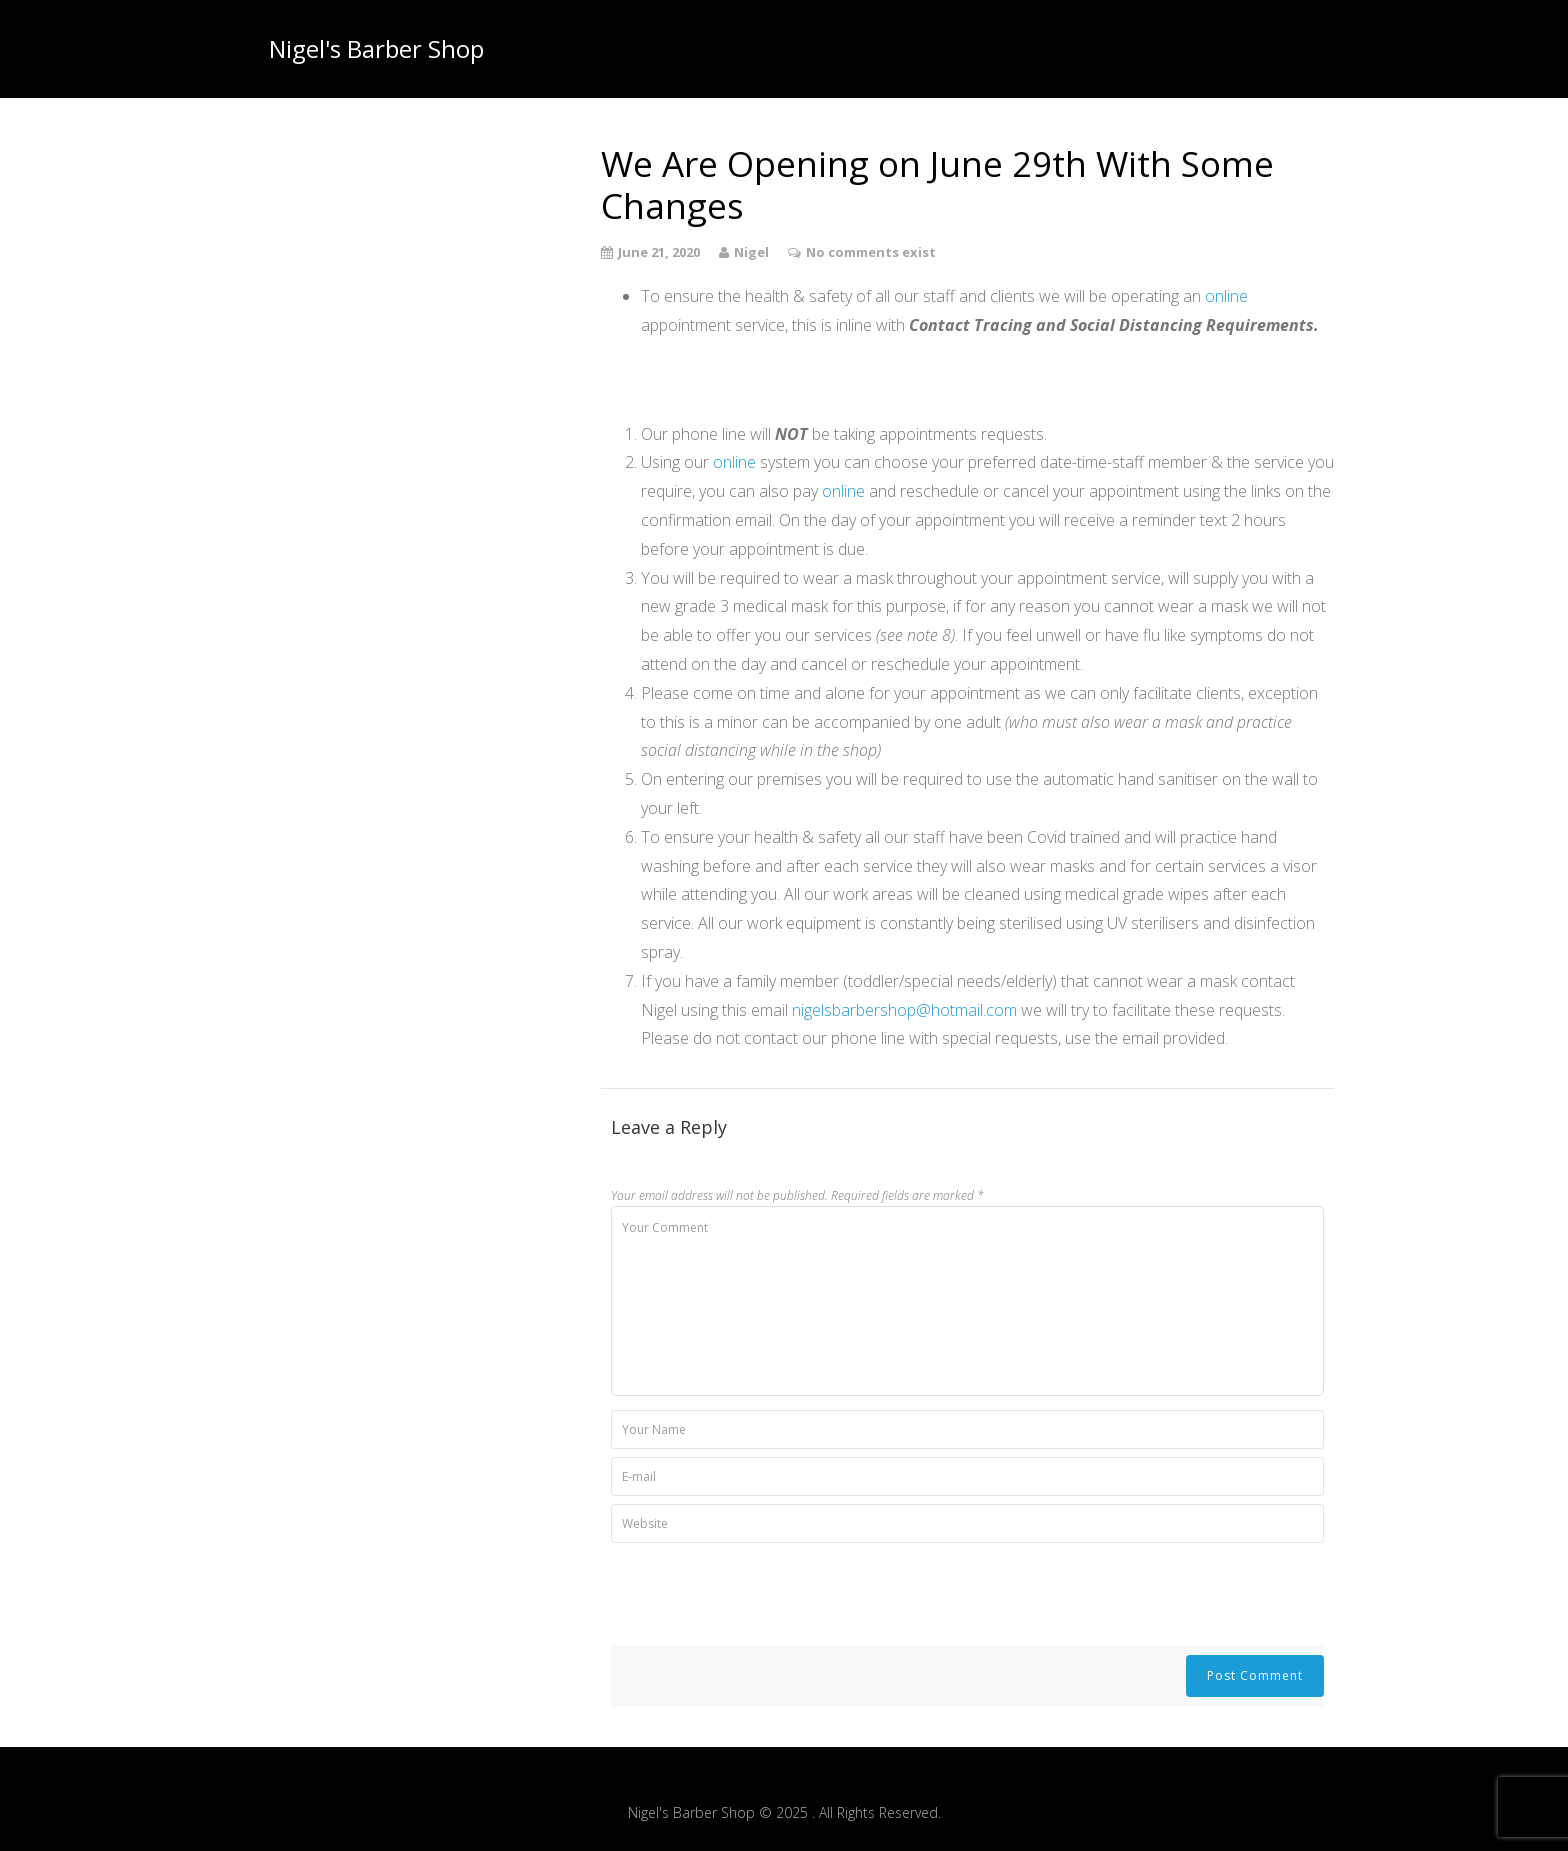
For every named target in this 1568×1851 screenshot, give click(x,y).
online (1226, 296)
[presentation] (763, 1596)
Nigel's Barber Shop (376, 49)
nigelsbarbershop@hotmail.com (904, 1010)
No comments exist (871, 252)
